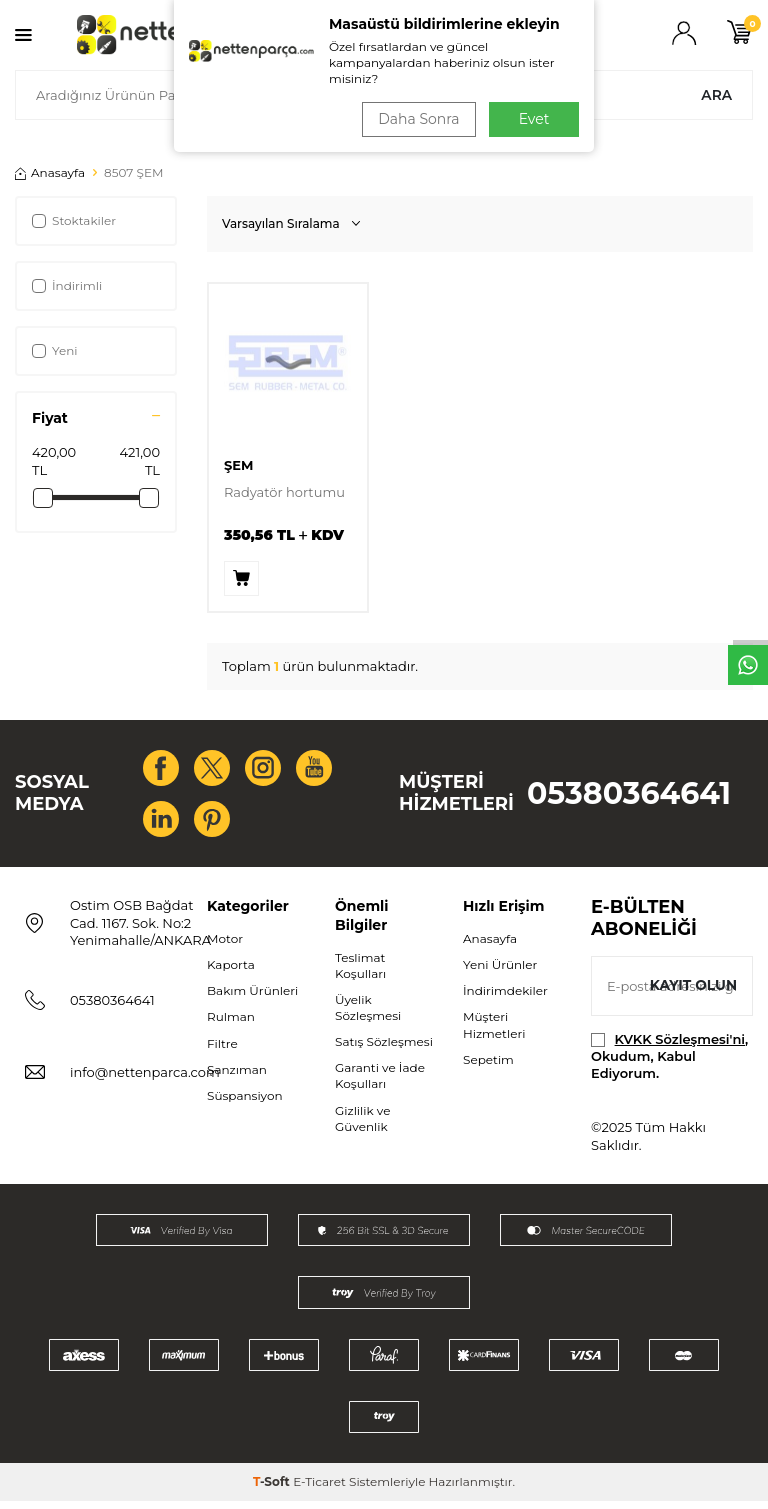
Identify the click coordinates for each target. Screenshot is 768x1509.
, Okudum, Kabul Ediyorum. (669, 1064)
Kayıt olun (692, 993)
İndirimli (67, 285)
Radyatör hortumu (284, 492)
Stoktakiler (74, 220)
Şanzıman (237, 1077)
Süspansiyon (245, 1103)
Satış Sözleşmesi (384, 1049)
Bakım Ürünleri (252, 998)
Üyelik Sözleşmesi (368, 1015)
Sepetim (488, 1067)
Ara (716, 95)
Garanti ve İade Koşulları (380, 1083)
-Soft (273, 1489)
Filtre (222, 1051)
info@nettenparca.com (145, 1080)
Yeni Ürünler (500, 972)
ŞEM (238, 465)
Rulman (231, 1024)
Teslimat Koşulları (360, 973)
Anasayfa (50, 172)
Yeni (55, 350)
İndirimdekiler (505, 998)
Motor (225, 946)
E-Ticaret (319, 1489)
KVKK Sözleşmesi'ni (680, 1047)
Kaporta (231, 972)
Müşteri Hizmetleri (494, 1032)
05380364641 (629, 797)
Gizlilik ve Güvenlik (362, 1126)
